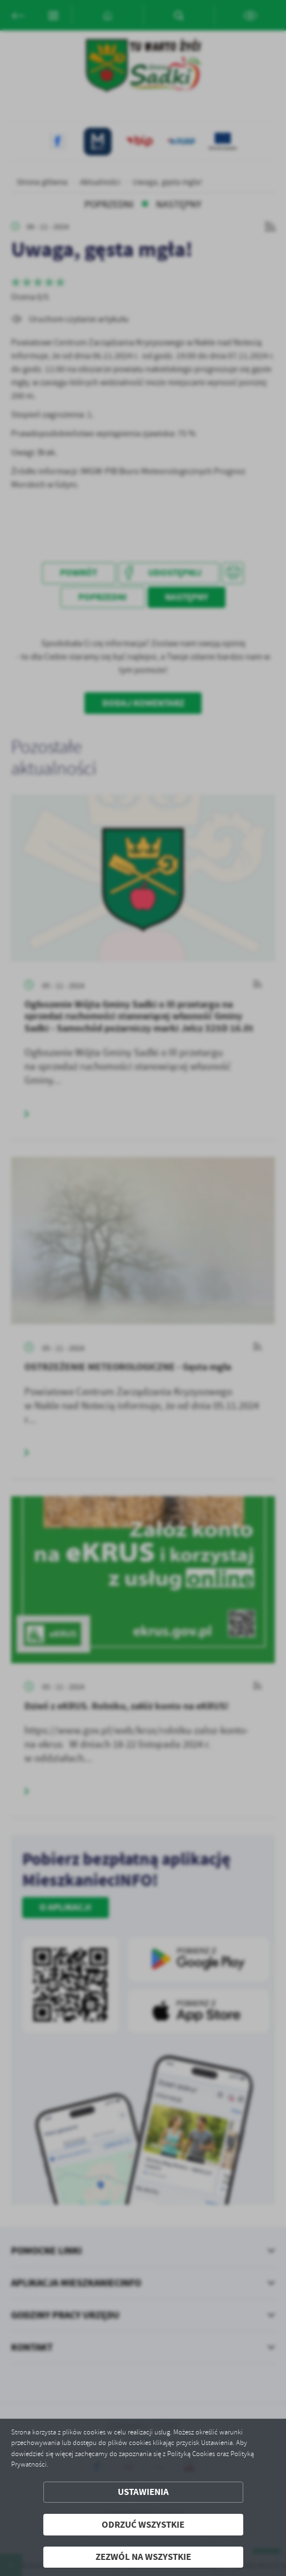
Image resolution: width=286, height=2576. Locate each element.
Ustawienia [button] (143, 2492)
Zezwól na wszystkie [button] (143, 2556)
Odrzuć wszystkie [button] (143, 2524)
